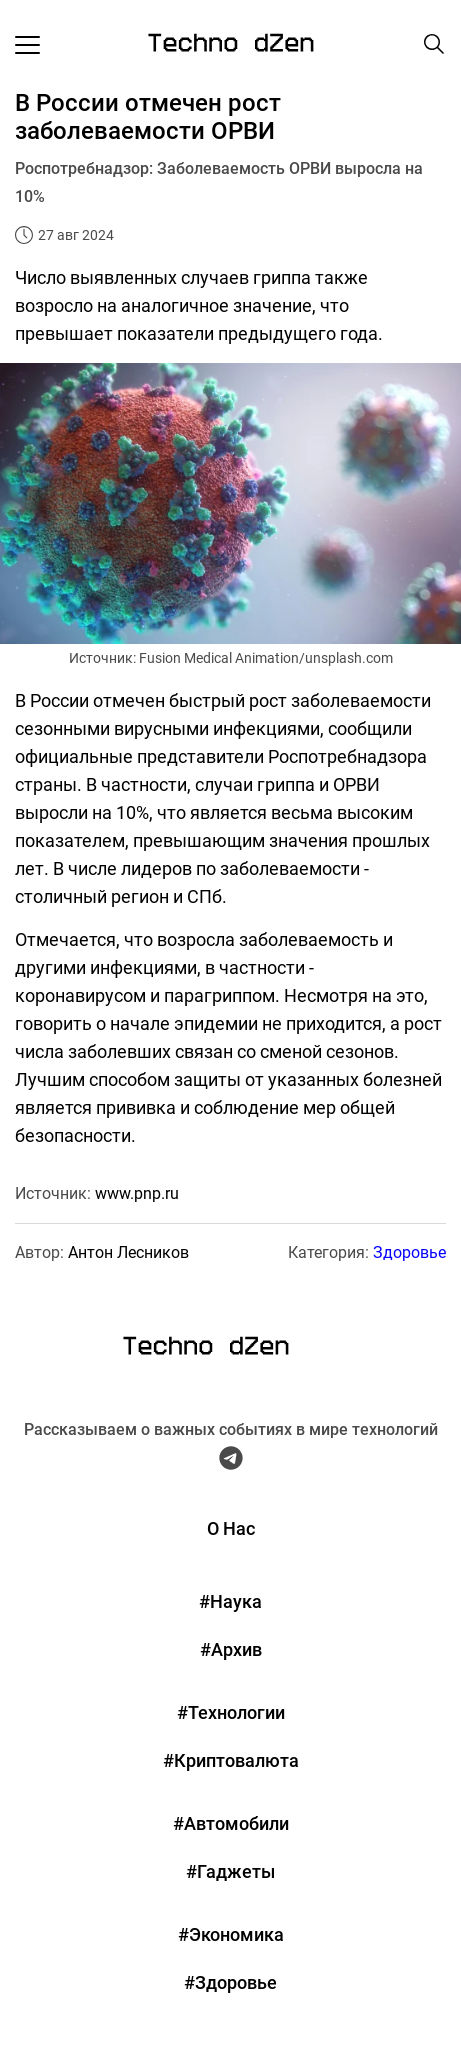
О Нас (231, 1528)
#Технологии (231, 1712)
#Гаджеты (230, 1871)
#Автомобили (231, 1823)
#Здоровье (230, 1982)
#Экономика (231, 1934)
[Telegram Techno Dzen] (231, 1462)
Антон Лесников (128, 1252)
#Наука (230, 1601)
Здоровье (409, 1252)
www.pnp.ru (137, 1193)
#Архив (231, 1649)
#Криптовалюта (231, 1760)
